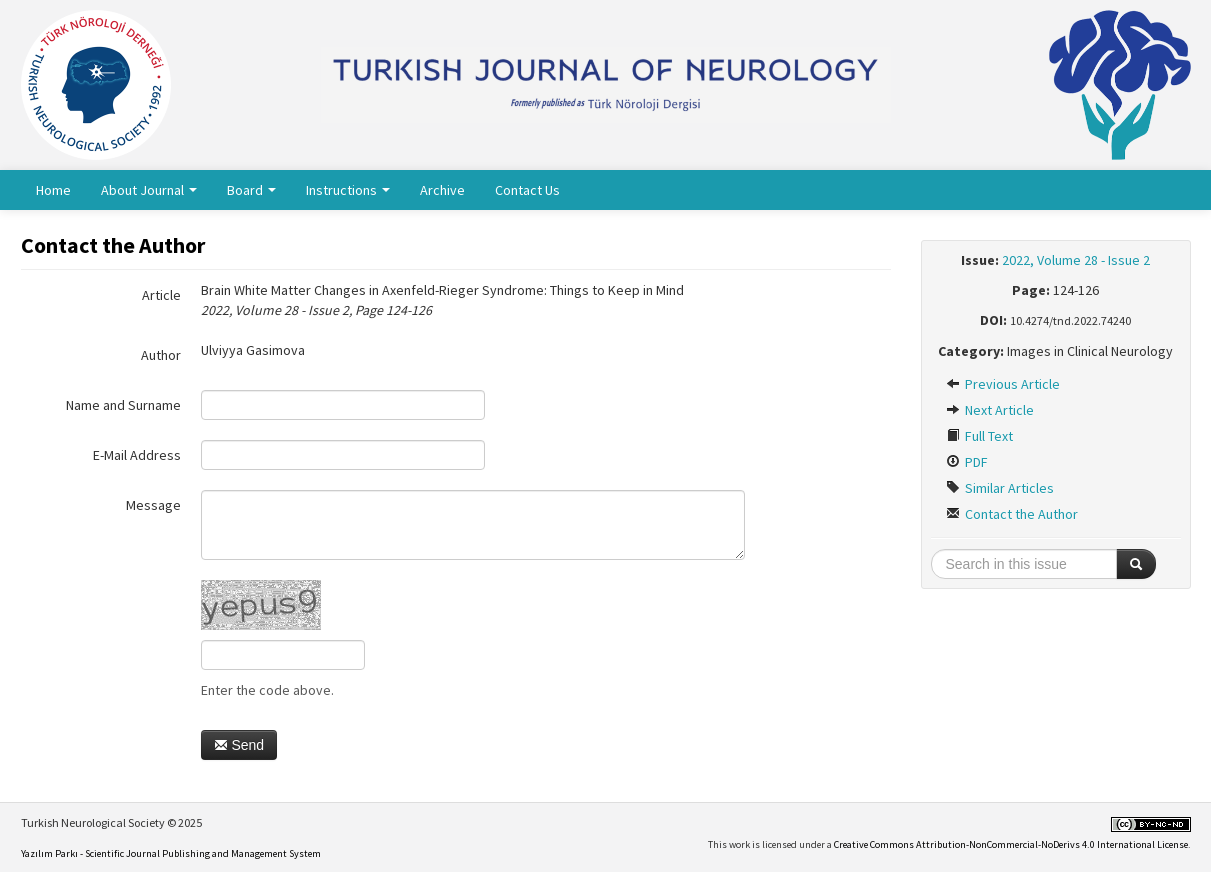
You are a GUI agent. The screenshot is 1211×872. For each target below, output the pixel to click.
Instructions (348, 190)
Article (161, 295)
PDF (967, 462)
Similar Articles (1000, 488)
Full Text (979, 436)
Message (153, 505)
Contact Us (527, 190)
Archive (442, 190)
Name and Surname (123, 405)
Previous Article (1003, 384)
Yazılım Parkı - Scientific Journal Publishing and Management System (171, 853)
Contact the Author (1012, 514)
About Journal (149, 190)
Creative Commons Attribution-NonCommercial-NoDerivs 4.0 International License (1011, 844)
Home (53, 190)
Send (239, 745)
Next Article (990, 410)
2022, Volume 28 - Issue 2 (1076, 260)
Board (251, 190)
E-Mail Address (137, 455)
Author (161, 355)
